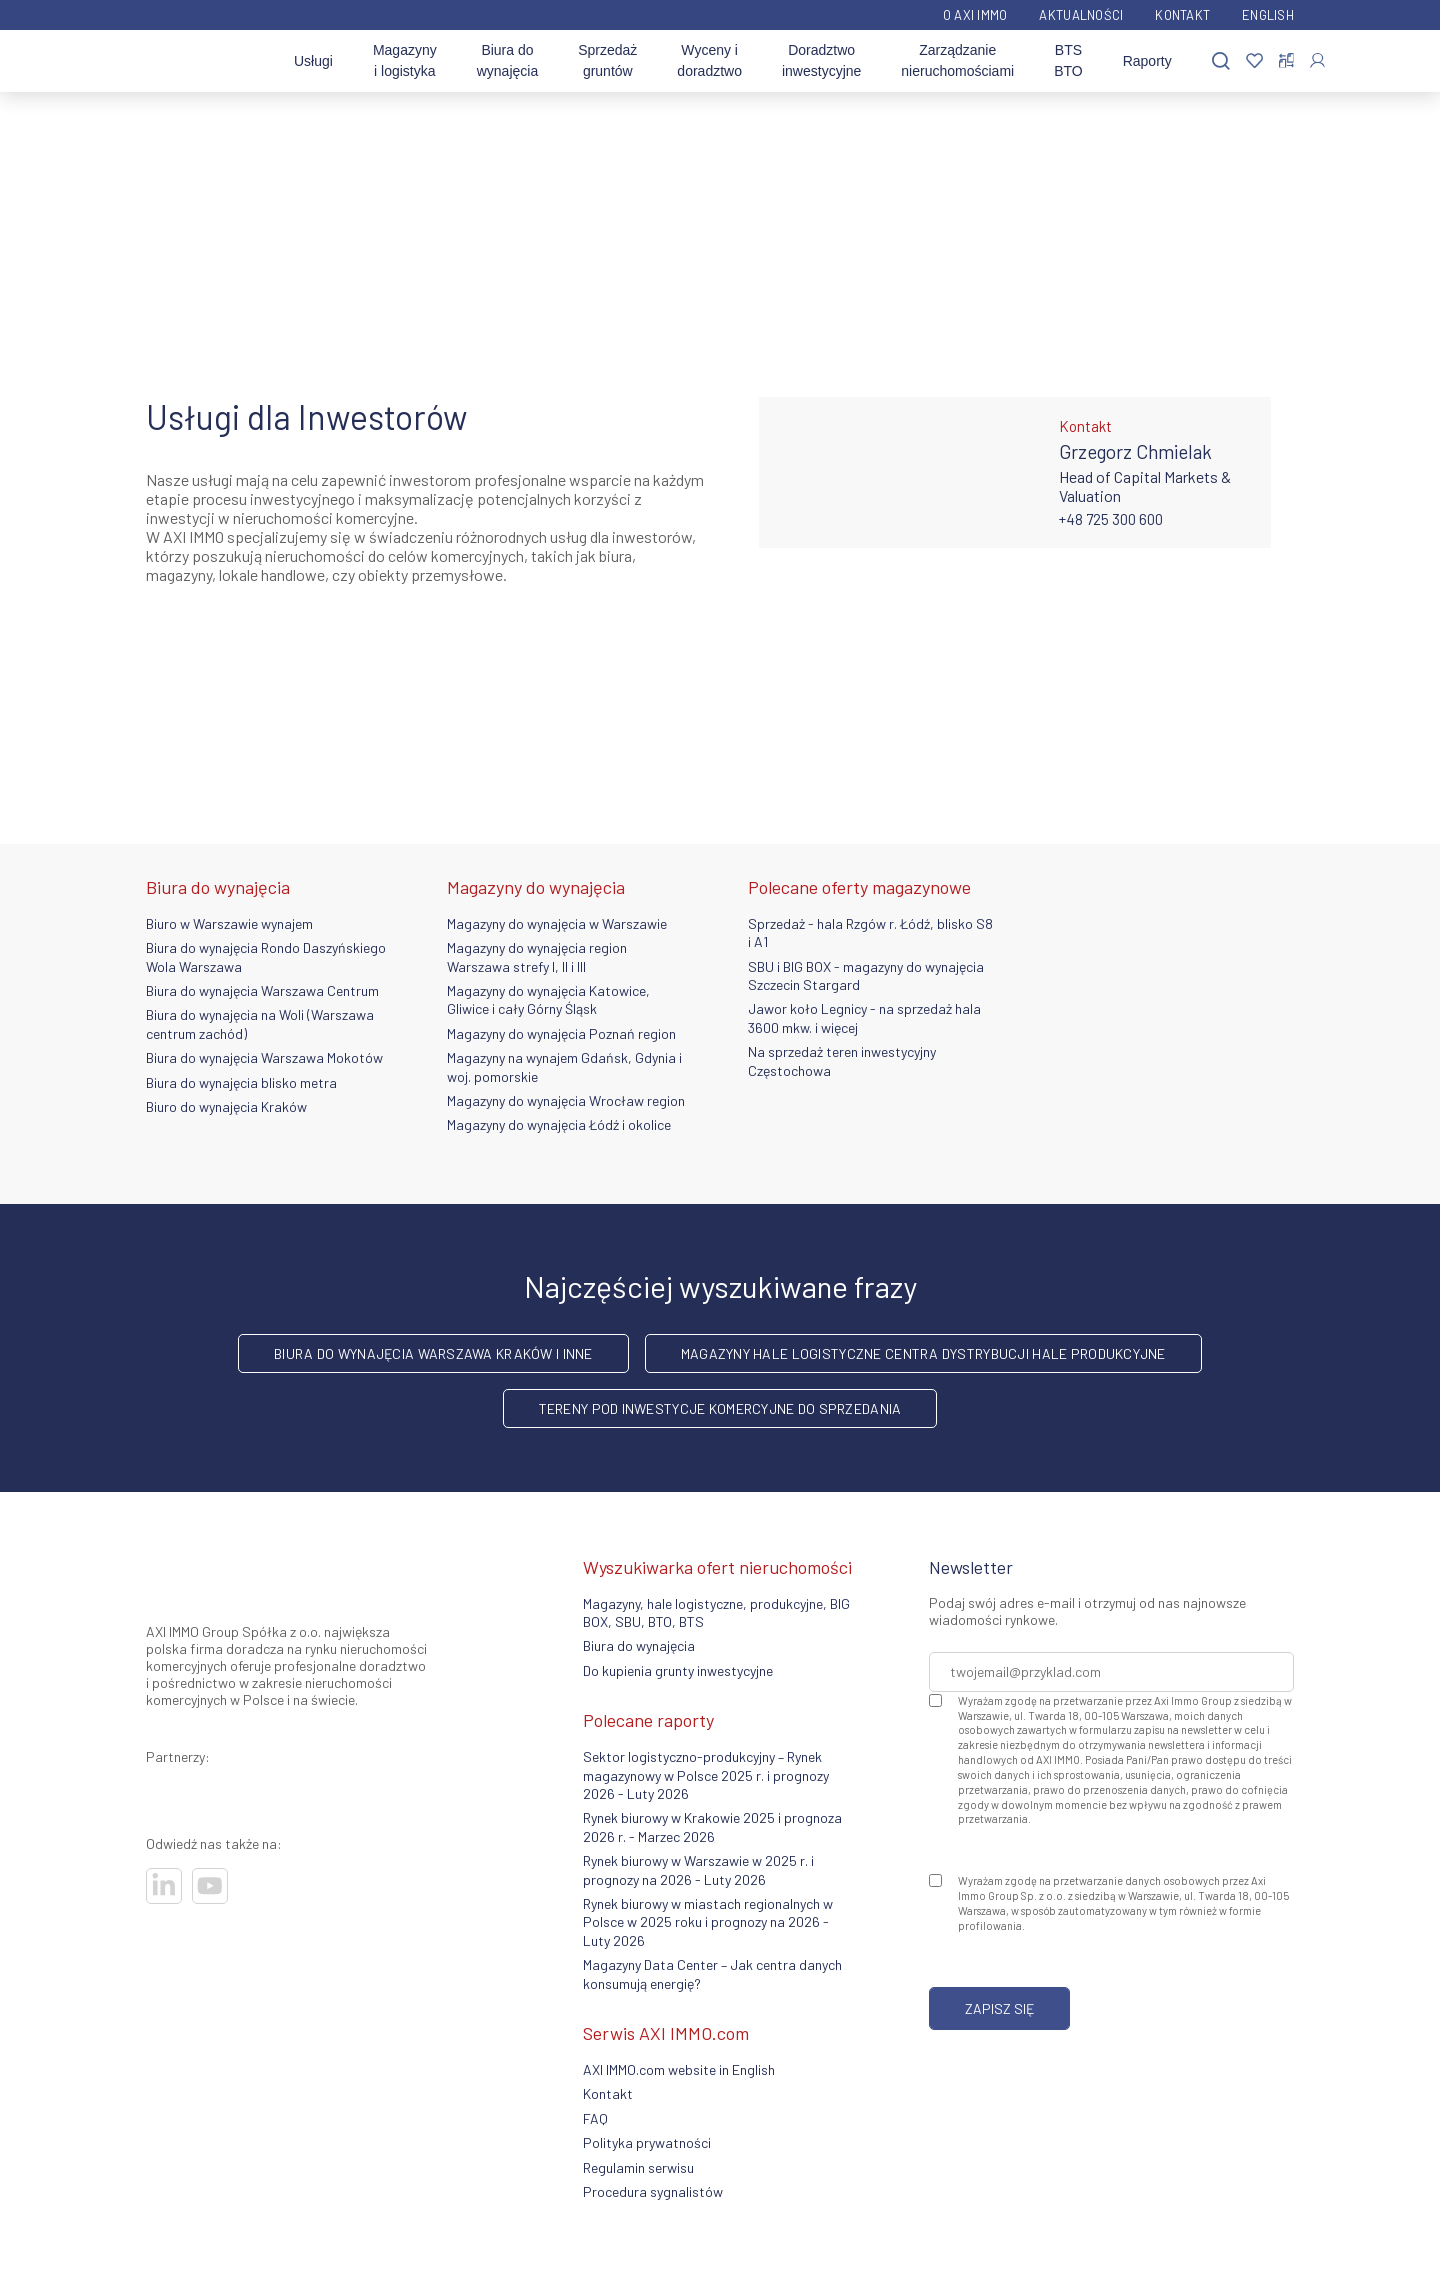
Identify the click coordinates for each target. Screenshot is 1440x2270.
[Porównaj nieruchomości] (1286, 61)
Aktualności (1081, 15)
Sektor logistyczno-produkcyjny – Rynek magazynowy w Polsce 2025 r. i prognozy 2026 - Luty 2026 (706, 1775)
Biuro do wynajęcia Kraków (226, 1106)
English (1268, 15)
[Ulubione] (1254, 61)
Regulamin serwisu (638, 2167)
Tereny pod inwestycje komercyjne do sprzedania (720, 1408)
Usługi (313, 61)
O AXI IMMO (975, 15)
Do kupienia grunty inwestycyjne (678, 1670)
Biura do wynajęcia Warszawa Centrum (262, 990)
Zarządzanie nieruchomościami (957, 60)
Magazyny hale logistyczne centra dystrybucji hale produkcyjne (923, 1353)
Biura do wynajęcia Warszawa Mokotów (264, 1057)
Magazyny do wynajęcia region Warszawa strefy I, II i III (537, 956)
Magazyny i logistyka (405, 60)
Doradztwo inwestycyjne (821, 60)
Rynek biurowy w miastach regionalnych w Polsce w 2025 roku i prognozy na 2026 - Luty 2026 (708, 1922)
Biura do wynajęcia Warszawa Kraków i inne (433, 1353)
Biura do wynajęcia (507, 60)
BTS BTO (1068, 60)
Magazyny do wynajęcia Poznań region (561, 1033)
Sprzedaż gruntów (607, 60)
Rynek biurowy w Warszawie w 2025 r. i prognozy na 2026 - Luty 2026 (698, 1869)
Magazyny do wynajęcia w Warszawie (557, 923)
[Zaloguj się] (1317, 60)
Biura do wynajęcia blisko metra (241, 1082)
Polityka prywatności (647, 2142)
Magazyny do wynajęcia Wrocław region (566, 1100)
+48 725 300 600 (1111, 519)
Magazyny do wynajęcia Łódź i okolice (559, 1124)
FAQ (595, 2118)
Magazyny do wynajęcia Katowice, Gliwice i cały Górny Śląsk (548, 999)
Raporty (1147, 61)
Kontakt (1182, 15)
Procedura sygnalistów (653, 2191)
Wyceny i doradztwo (709, 60)
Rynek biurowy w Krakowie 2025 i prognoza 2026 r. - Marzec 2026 (712, 1826)
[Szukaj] (1221, 61)
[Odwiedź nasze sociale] (164, 1886)
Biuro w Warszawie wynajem (229, 923)
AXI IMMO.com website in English (679, 2069)
